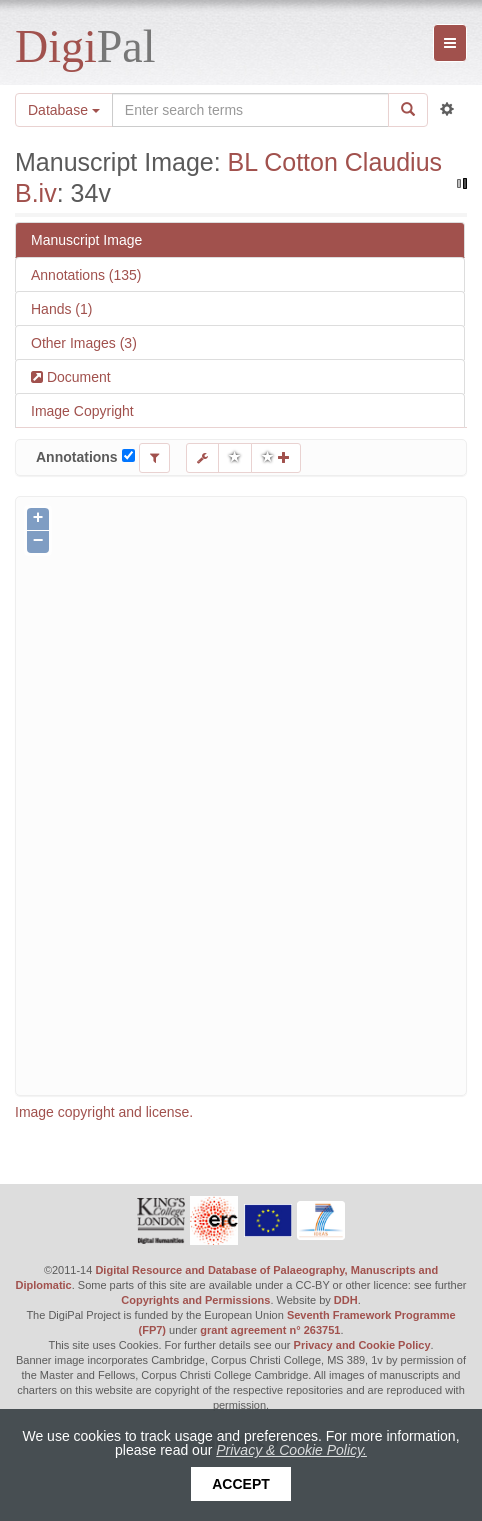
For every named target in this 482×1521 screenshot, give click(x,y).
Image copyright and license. (104, 1112)
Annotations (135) (86, 275)
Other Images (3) (84, 343)
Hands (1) (61, 309)
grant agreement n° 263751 (270, 1330)
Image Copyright (82, 411)
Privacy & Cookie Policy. (291, 1450)
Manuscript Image (86, 240)
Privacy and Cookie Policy (362, 1345)
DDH (346, 1300)
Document (77, 377)
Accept (241, 1484)
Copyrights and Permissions (195, 1300)
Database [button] (64, 110)
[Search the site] (250, 110)
